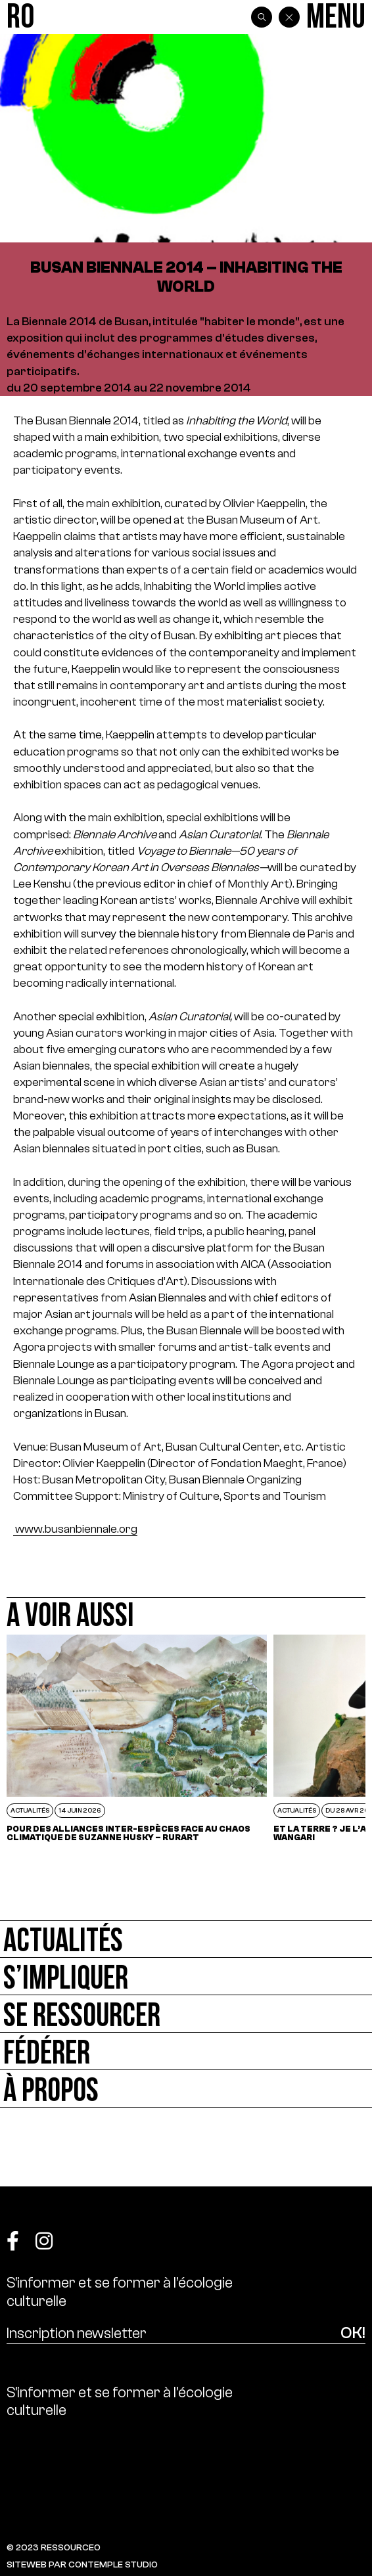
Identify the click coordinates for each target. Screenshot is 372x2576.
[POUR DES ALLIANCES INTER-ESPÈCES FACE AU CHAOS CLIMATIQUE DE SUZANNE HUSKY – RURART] (137, 1738)
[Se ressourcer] (186, 2014)
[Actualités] (186, 1939)
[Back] (289, 17)
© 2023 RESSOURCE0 (54, 2547)
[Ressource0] (20, 17)
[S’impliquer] (186, 1976)
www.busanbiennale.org (75, 1528)
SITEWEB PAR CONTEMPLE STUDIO (82, 2564)
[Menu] (335, 17)
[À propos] (186, 2089)
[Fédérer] (186, 2051)
